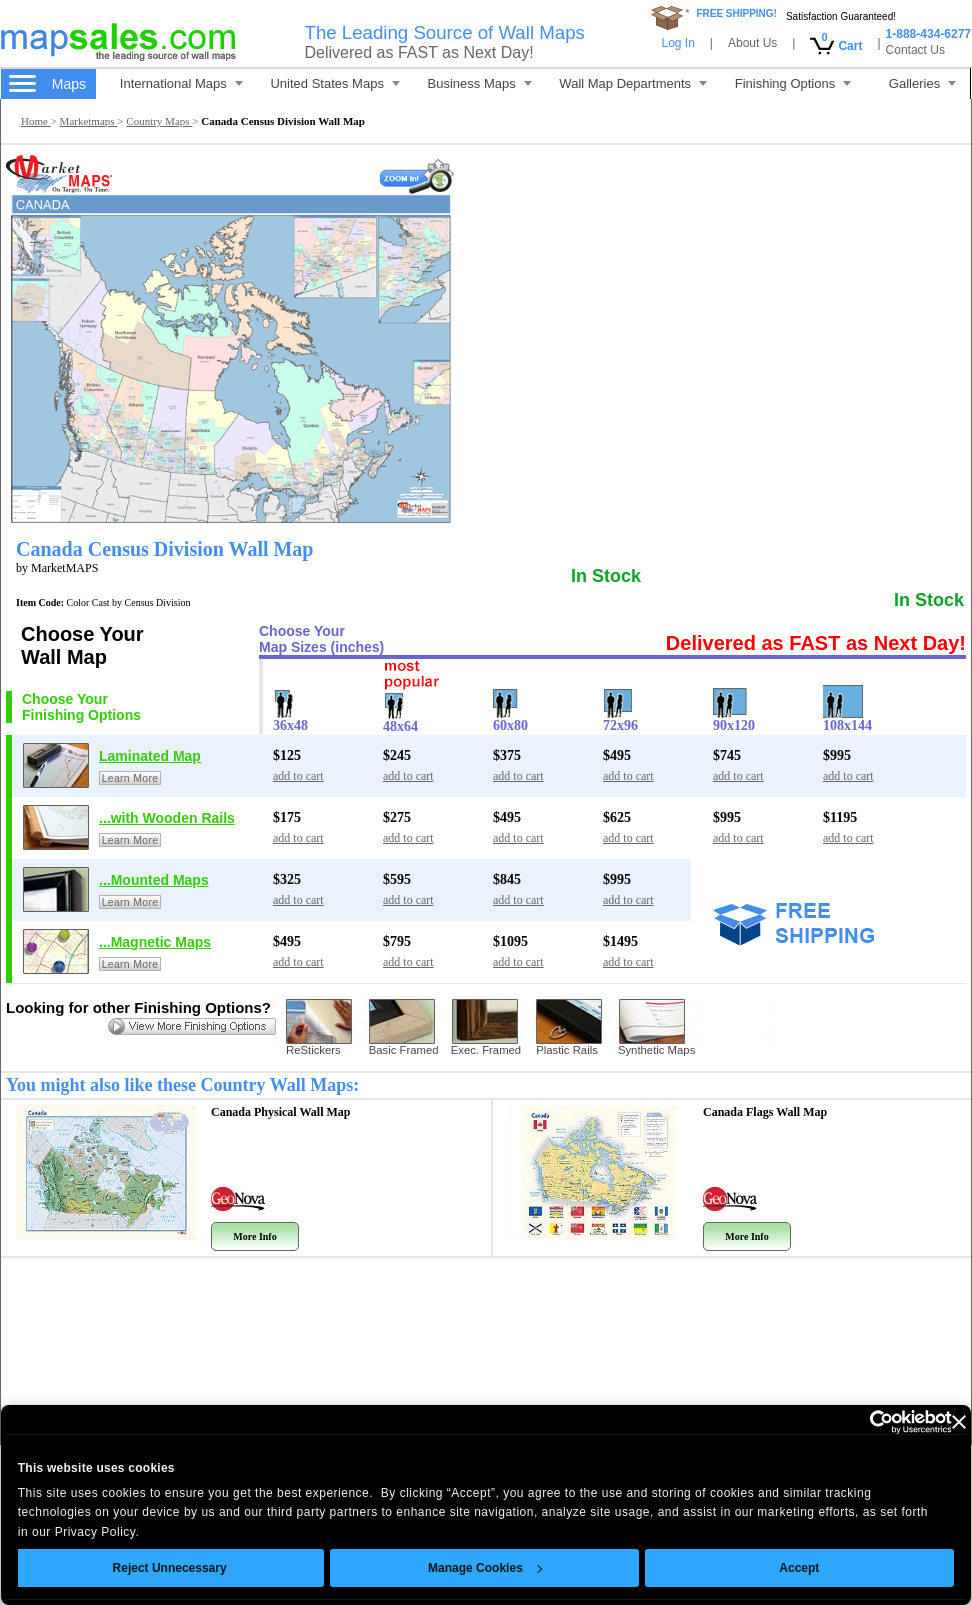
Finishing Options (793, 83)
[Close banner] (959, 1422)
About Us (752, 43)
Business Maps (480, 83)
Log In (677, 43)
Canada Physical (280, 1112)
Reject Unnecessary (170, 1568)
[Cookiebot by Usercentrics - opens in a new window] (864, 1422)
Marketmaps (89, 121)
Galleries (922, 83)
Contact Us (915, 50)
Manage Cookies (485, 1568)
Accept (800, 1568)
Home (36, 121)
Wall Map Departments (633, 83)
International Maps (181, 83)
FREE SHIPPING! (736, 13)
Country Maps (159, 121)
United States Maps (334, 83)
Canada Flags (765, 1112)
